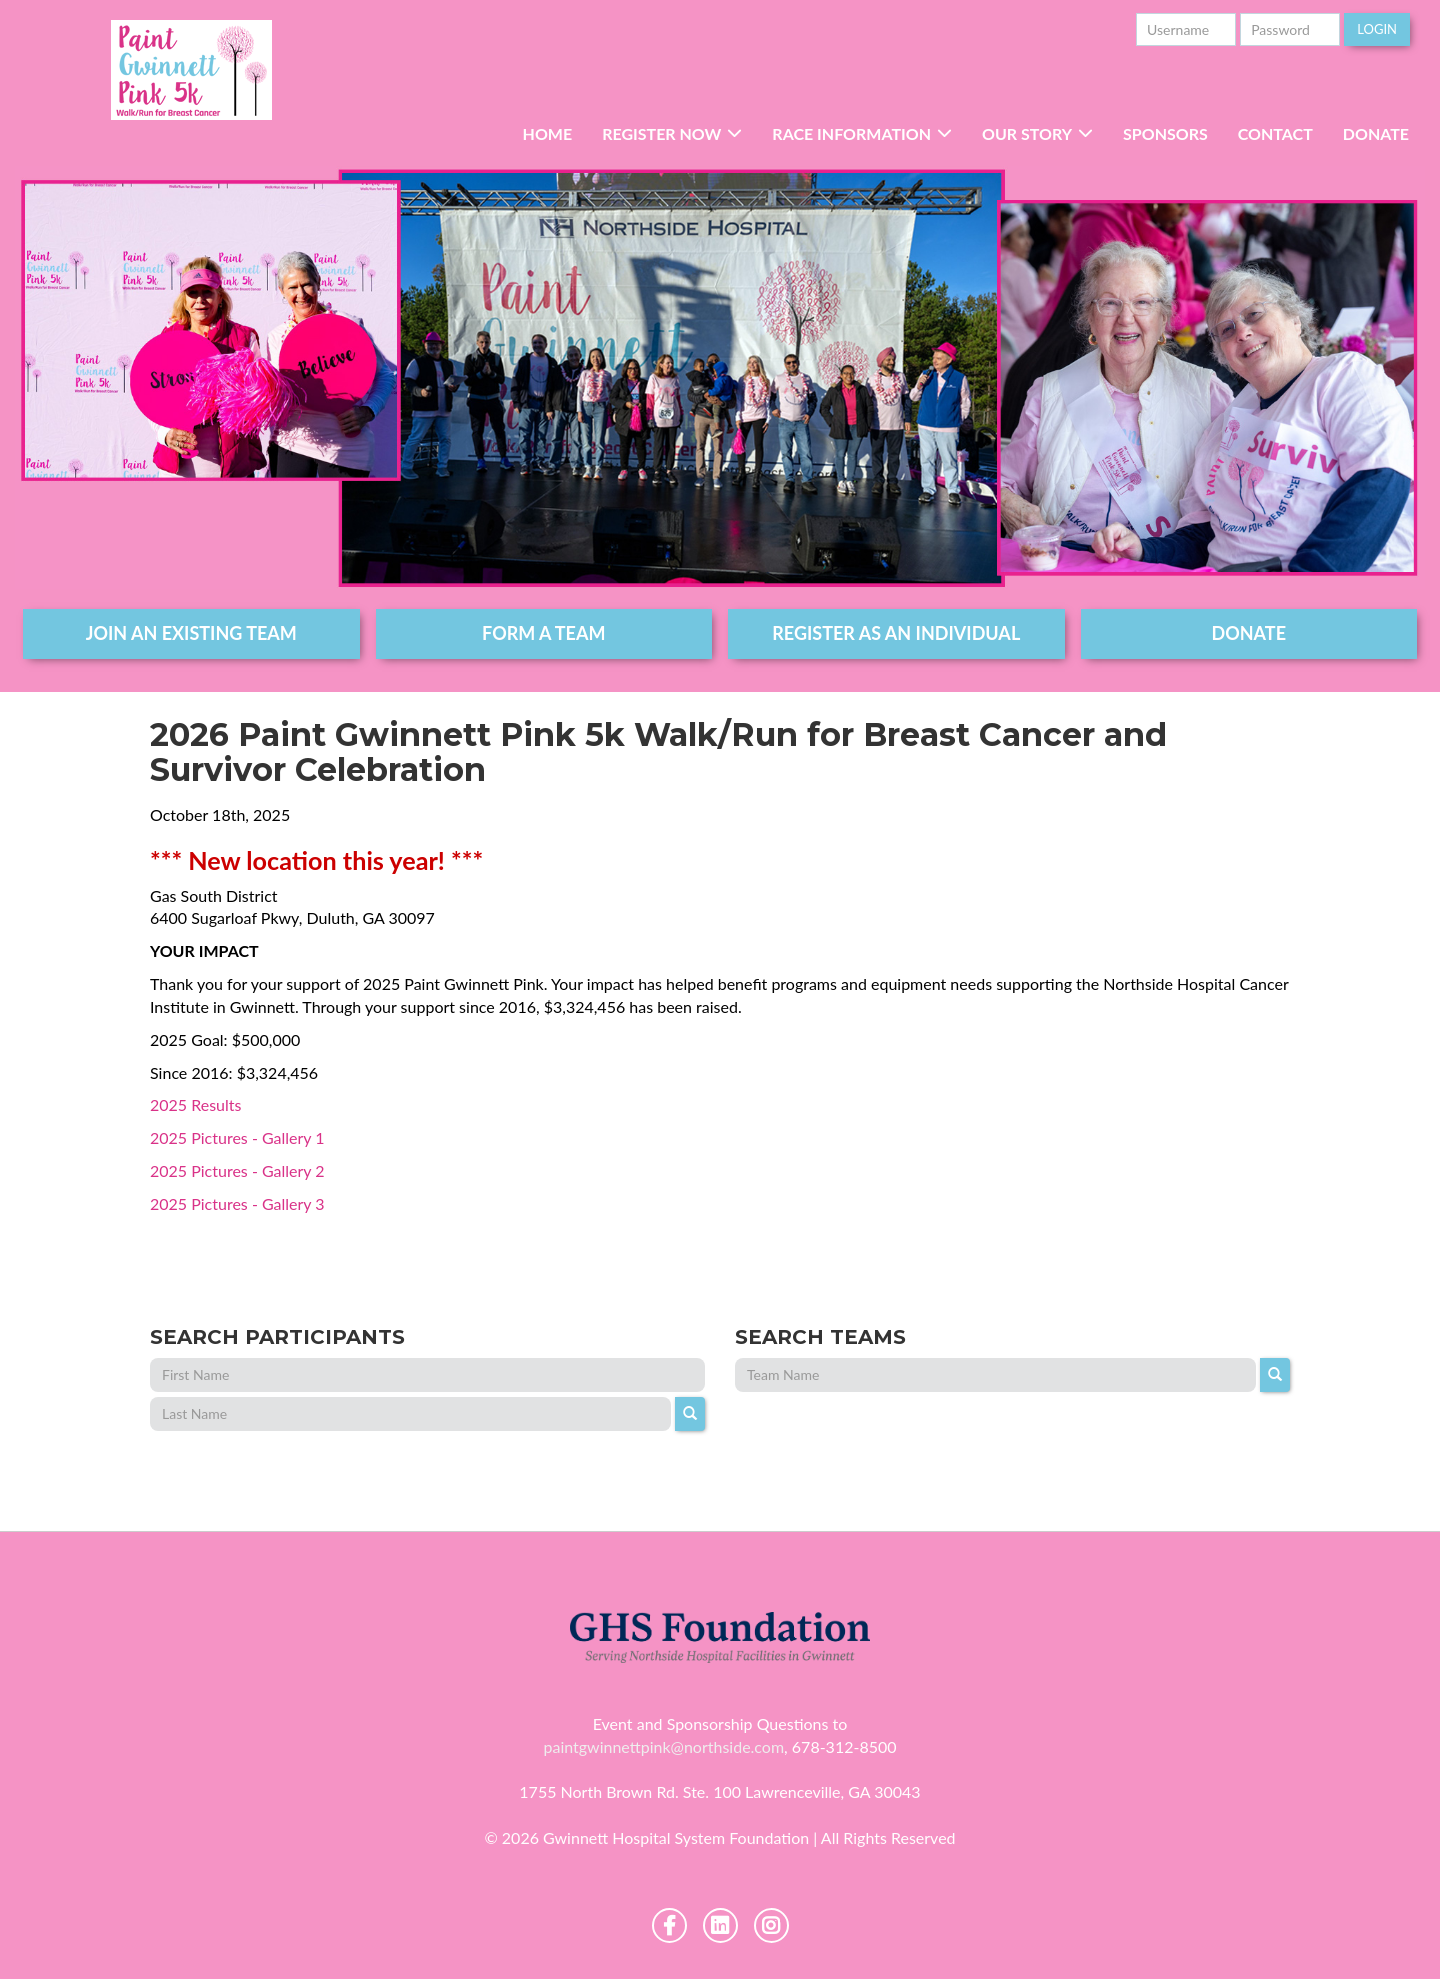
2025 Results (195, 1104)
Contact (1275, 133)
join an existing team (191, 633)
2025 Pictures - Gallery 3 (237, 1203)
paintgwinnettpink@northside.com (663, 1746)
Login (1377, 29)
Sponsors (1165, 133)
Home (548, 133)
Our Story (1027, 133)
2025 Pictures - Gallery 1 (237, 1137)
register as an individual (896, 633)
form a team (543, 633)
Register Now (661, 133)
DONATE (1249, 633)
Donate (1376, 133)
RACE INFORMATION (851, 133)
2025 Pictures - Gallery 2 (237, 1170)
